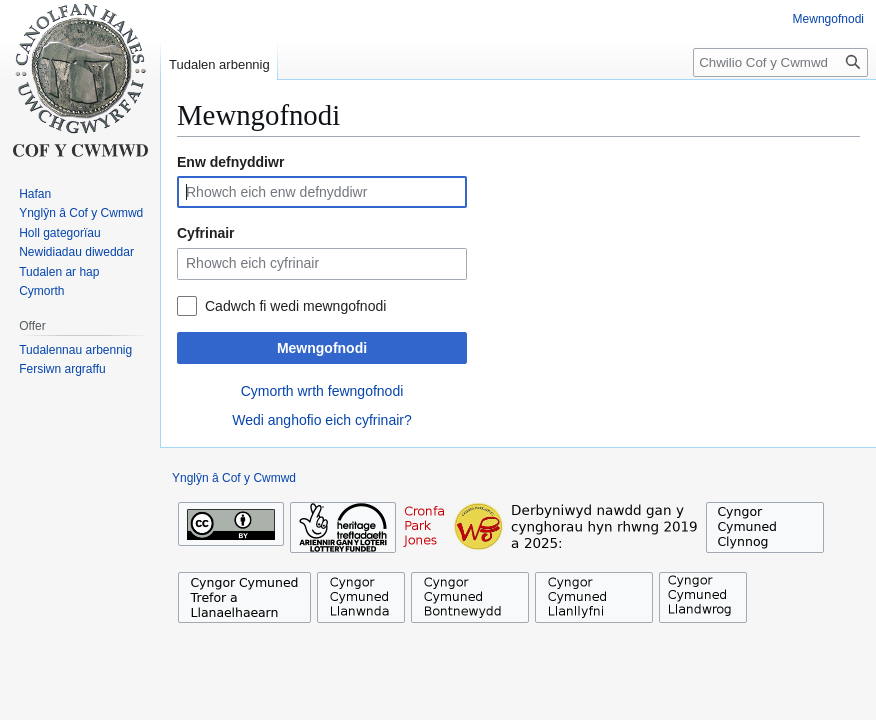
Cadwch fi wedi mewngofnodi (295, 306)
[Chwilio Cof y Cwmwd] (780, 62)
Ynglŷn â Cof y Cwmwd (234, 478)
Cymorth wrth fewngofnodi (322, 391)
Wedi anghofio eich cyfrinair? (322, 420)
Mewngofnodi (322, 348)
